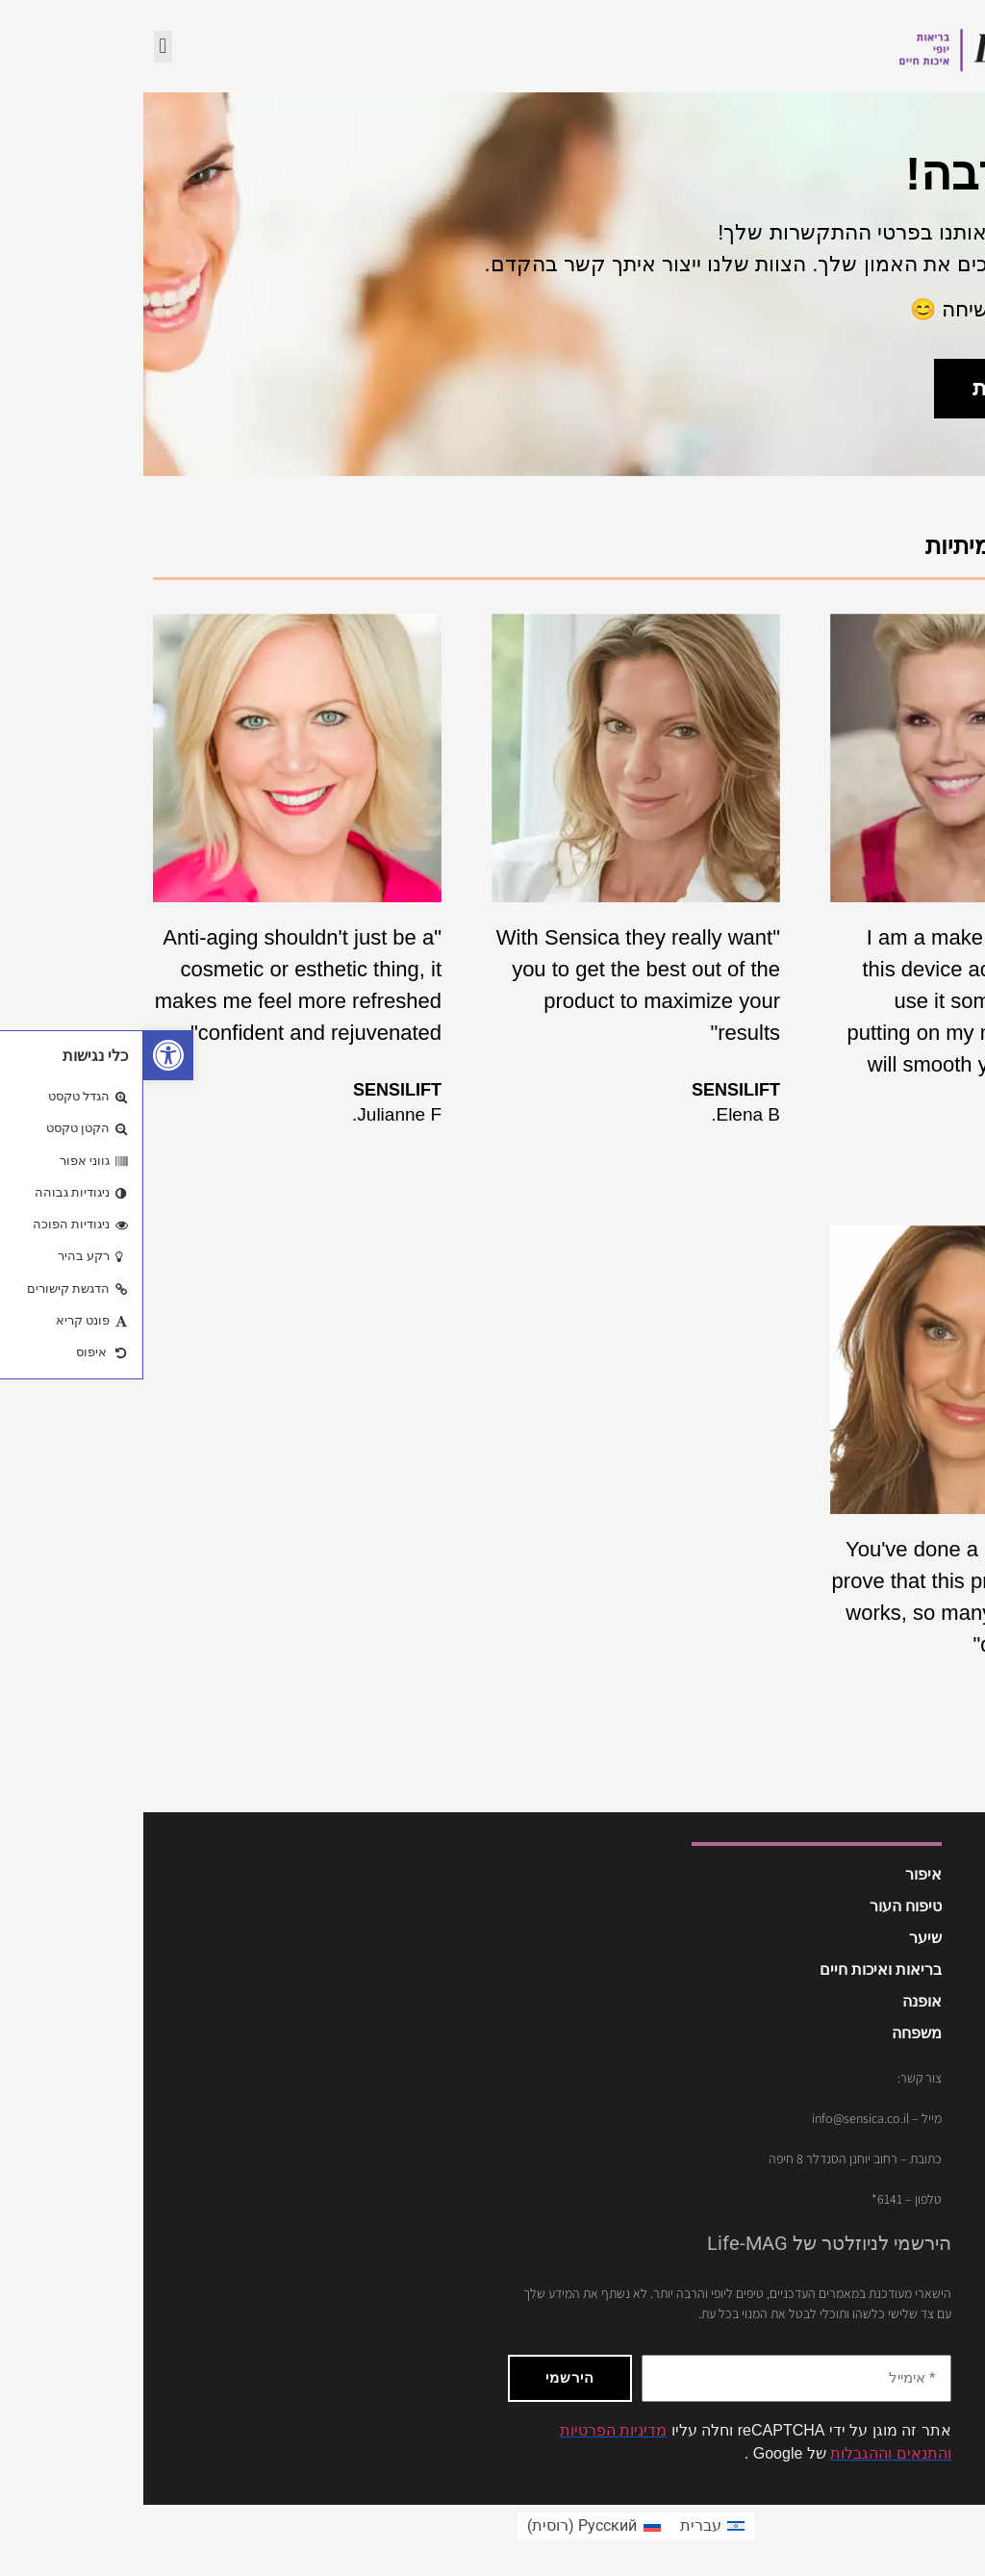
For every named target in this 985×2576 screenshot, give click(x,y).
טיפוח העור (762, 1906)
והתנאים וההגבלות (747, 2453)
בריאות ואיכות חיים (737, 1969)
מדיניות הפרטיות (470, 2430)
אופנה (778, 2001)
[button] (25, 1055)
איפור (780, 1874)
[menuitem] (569, 2526)
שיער (782, 1938)
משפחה (773, 2033)
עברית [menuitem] (557, 2525)
